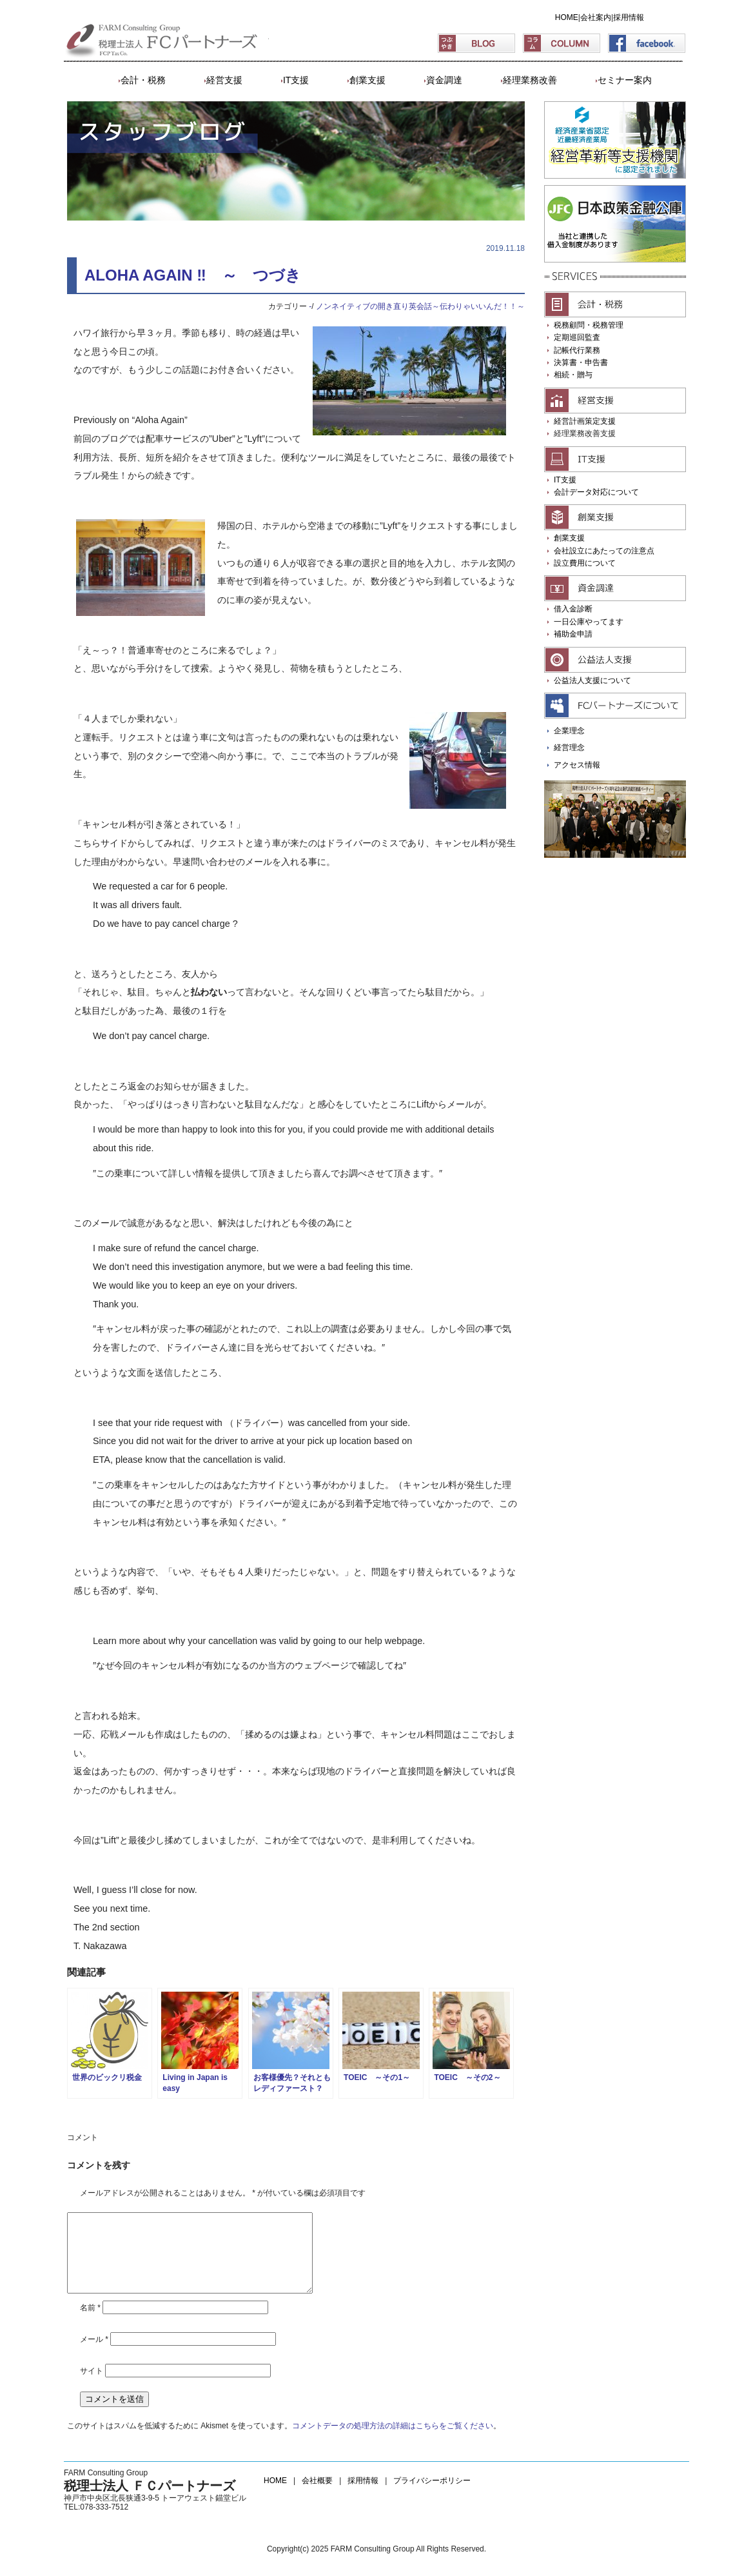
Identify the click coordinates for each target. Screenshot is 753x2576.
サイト (91, 2386)
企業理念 (569, 730)
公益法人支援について (592, 680)
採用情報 (628, 17)
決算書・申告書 (581, 362)
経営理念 (569, 747)
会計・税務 (143, 80)
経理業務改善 (530, 80)
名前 (90, 2323)
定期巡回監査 (577, 337)
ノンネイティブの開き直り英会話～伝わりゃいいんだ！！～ (420, 306)
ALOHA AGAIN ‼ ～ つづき (192, 275)
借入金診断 (573, 608)
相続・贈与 (573, 374)
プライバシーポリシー (432, 2496)
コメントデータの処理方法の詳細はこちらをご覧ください (392, 2441)
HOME (566, 17)
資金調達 (444, 80)
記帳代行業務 (577, 350)
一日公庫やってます (588, 621)
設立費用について (585, 563)
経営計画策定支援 (585, 421)
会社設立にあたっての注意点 (604, 550)
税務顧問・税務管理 (588, 325)
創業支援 (367, 80)
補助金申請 (573, 634)
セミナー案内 (625, 80)
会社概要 (317, 2496)
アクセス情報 (577, 764)
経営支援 (224, 80)
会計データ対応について (596, 492)
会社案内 (595, 17)
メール (94, 2354)
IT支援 (296, 80)
